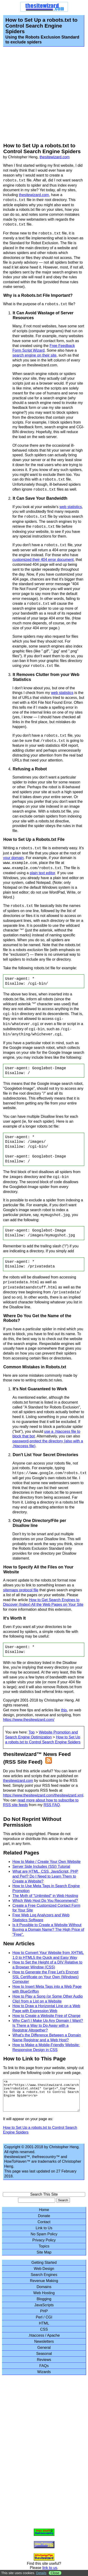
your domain (13, 858)
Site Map (44, 2252)
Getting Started (44, 2263)
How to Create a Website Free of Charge (46, 2016)
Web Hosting (44, 2293)
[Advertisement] (44, 95)
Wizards (44, 2372)
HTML (44, 2323)
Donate (44, 2216)
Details (41, 2573)
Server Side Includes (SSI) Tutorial (41, 1866)
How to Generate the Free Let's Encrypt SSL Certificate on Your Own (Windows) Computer (45, 1977)
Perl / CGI (44, 2317)
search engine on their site (34, 355)
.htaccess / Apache (44, 2335)
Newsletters (44, 2341)
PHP (44, 2311)
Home (44, 2210)
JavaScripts (44, 2305)
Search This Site (44, 2194)
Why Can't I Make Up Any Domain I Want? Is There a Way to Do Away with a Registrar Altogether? (47, 2025)
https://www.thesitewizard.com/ (28, 1720)
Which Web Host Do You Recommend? (45, 1901)
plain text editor (42, 873)
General (44, 2348)
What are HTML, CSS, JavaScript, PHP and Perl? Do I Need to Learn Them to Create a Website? (45, 1876)
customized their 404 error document (43, 560)
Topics (44, 2246)
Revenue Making (44, 2281)
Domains (44, 2287)
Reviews (44, 2360)
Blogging (44, 2299)
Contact (44, 2222)
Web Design (44, 2269)
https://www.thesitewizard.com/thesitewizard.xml (43, 1795)
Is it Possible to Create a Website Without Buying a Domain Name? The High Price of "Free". (48, 1930)
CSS (44, 2329)
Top (32, 1732)
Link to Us (44, 2228)
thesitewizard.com (55, 157)
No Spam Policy (44, 2234)
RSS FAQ (52, 1805)
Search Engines (44, 2275)
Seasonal (44, 2354)
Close (55, 2573)
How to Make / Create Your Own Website (46, 1862)
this (64, 1710)
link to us (49, 2568)
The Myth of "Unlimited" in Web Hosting (45, 1896)
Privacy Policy (44, 2240)
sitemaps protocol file (20, 1590)
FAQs (44, 2366)
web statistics (70, 507)
